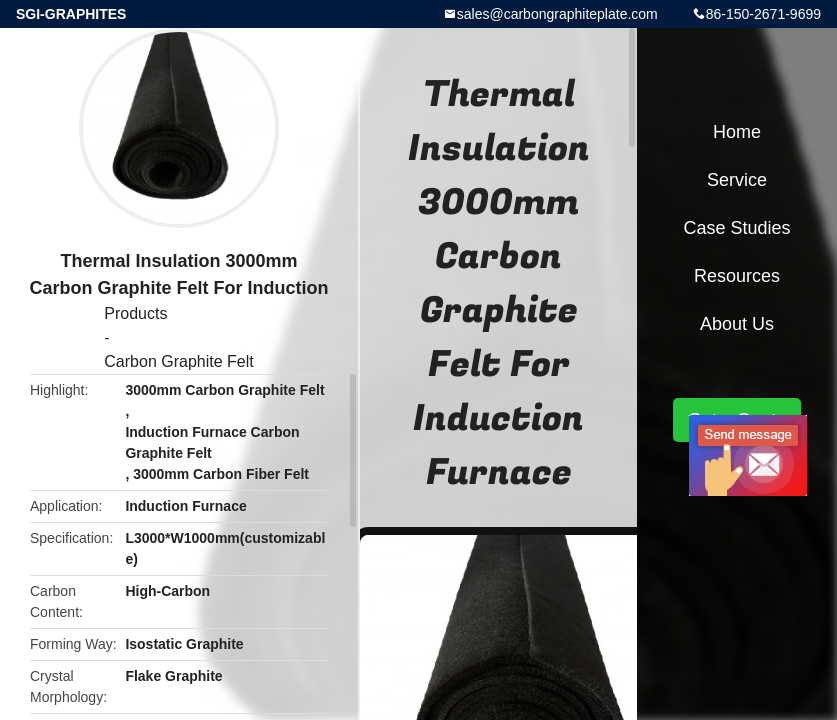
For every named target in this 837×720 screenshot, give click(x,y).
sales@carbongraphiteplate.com (557, 14)
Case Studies (736, 228)
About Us (737, 324)
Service (737, 180)
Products (135, 313)
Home (737, 132)
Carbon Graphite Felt (178, 361)
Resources (737, 276)
